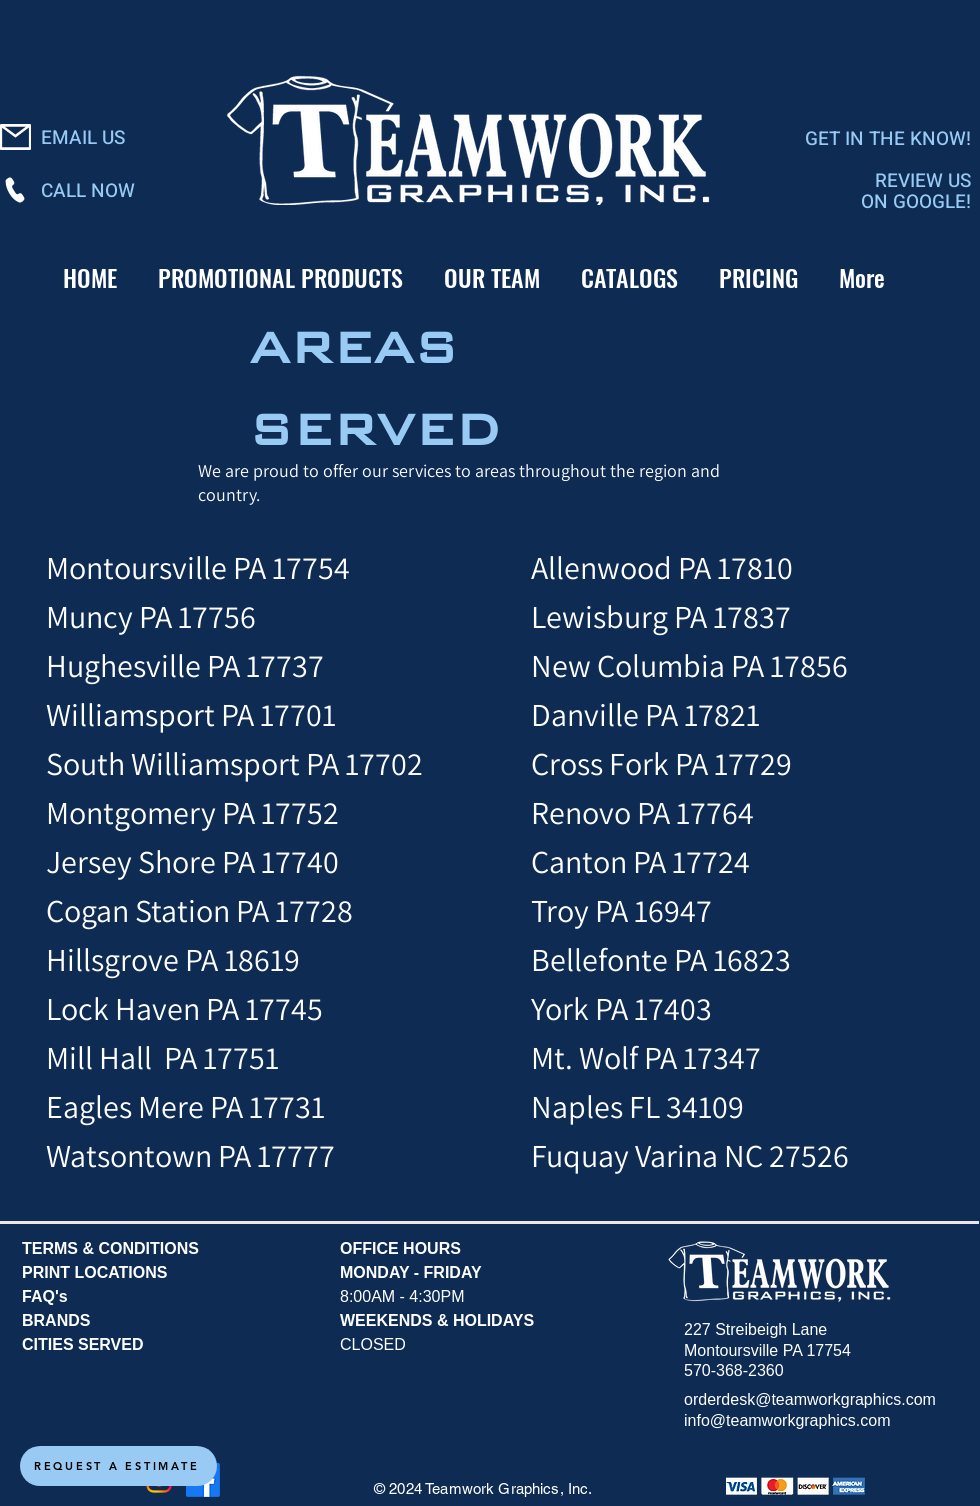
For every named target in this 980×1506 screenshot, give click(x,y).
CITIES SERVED (83, 1344)
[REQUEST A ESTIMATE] (118, 1466)
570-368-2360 (734, 1370)
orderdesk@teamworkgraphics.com (810, 1399)
